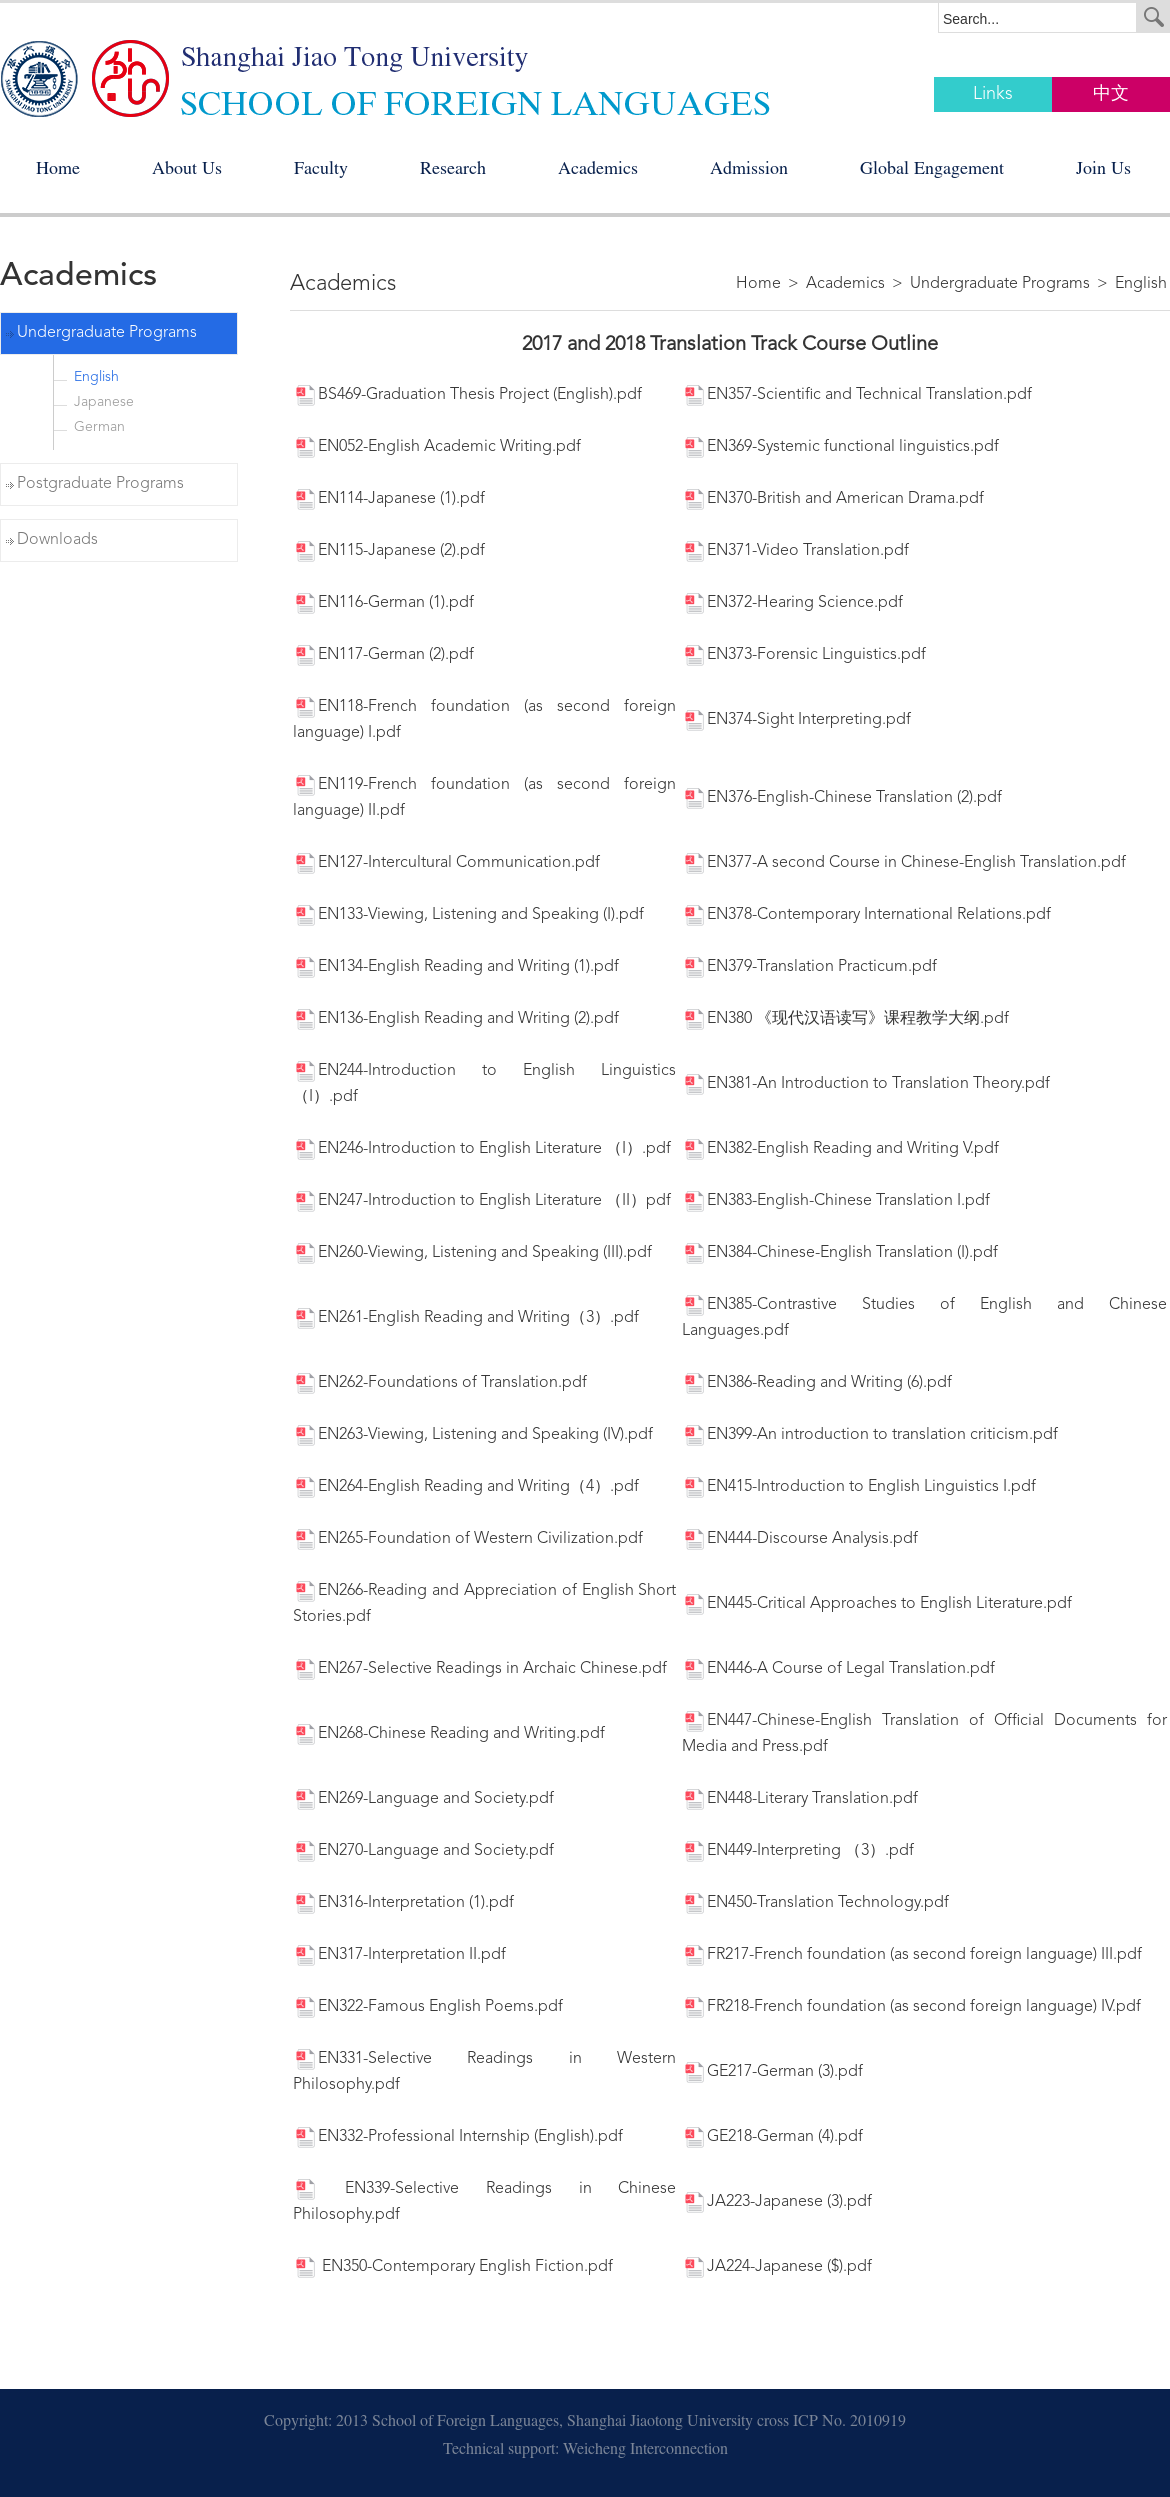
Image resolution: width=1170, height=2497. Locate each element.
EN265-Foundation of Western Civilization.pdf (468, 1539)
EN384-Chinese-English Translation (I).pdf (840, 1253)
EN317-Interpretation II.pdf (399, 1955)
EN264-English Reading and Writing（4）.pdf (466, 1487)
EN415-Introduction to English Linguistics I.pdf (859, 1487)
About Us (187, 171)
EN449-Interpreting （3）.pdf (798, 1851)
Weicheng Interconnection (645, 2451)
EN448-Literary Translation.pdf (800, 1799)
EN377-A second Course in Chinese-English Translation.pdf (904, 863)
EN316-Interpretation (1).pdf (403, 1903)
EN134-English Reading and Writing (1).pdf (456, 967)
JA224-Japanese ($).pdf (777, 2267)
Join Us (1103, 171)
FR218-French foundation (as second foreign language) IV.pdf (911, 2007)
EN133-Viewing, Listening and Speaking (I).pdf (468, 915)
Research (453, 171)
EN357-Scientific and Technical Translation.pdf (857, 395)
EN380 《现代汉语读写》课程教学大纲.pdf (845, 1019)
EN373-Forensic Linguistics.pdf (804, 655)
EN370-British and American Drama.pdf (833, 499)
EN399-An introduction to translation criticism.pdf (870, 1435)
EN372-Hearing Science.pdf (792, 603)
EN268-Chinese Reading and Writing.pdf (449, 1734)
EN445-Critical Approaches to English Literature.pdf (877, 1604)
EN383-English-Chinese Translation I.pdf (836, 1201)
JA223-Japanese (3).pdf (777, 2202)
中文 (1111, 94)
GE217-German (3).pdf (772, 2072)
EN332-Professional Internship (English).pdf (458, 2137)
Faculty (321, 171)
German (99, 427)
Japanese (104, 402)
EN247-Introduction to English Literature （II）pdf (482, 1201)
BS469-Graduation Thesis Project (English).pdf (467, 395)
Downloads (57, 540)
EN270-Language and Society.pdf (423, 1851)
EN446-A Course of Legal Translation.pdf (838, 1669)
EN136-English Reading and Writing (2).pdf (456, 1019)
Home (58, 171)
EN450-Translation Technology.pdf (815, 1903)
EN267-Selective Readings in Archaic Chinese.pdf (480, 1669)
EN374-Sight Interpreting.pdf (796, 720)
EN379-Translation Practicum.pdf (809, 967)
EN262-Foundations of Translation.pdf (440, 1383)
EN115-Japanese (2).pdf (389, 551)
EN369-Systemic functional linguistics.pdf (840, 447)
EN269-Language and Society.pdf (423, 1799)
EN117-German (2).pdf (383, 655)
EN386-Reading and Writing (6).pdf (817, 1383)
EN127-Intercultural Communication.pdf (446, 863)
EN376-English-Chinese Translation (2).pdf (842, 798)
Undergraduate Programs (107, 333)
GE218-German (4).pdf (772, 2137)
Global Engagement (932, 171)
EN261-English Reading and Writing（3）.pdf (466, 1318)
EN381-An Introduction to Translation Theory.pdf (866, 1084)
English (96, 377)
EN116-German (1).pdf (383, 603)
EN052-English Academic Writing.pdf (437, 447)
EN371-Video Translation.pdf (795, 551)
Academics (598, 171)
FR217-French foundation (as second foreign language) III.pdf (912, 1955)
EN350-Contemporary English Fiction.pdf (453, 2267)
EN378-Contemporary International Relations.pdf (866, 915)
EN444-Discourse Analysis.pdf (800, 1539)
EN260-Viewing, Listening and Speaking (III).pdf (472, 1253)
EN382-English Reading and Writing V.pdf (840, 1149)
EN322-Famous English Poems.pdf (428, 2007)
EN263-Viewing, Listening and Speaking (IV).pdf (473, 1435)
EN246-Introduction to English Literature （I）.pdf (482, 1149)
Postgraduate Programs (100, 484)
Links (993, 94)
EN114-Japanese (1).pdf (389, 499)
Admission (749, 171)
